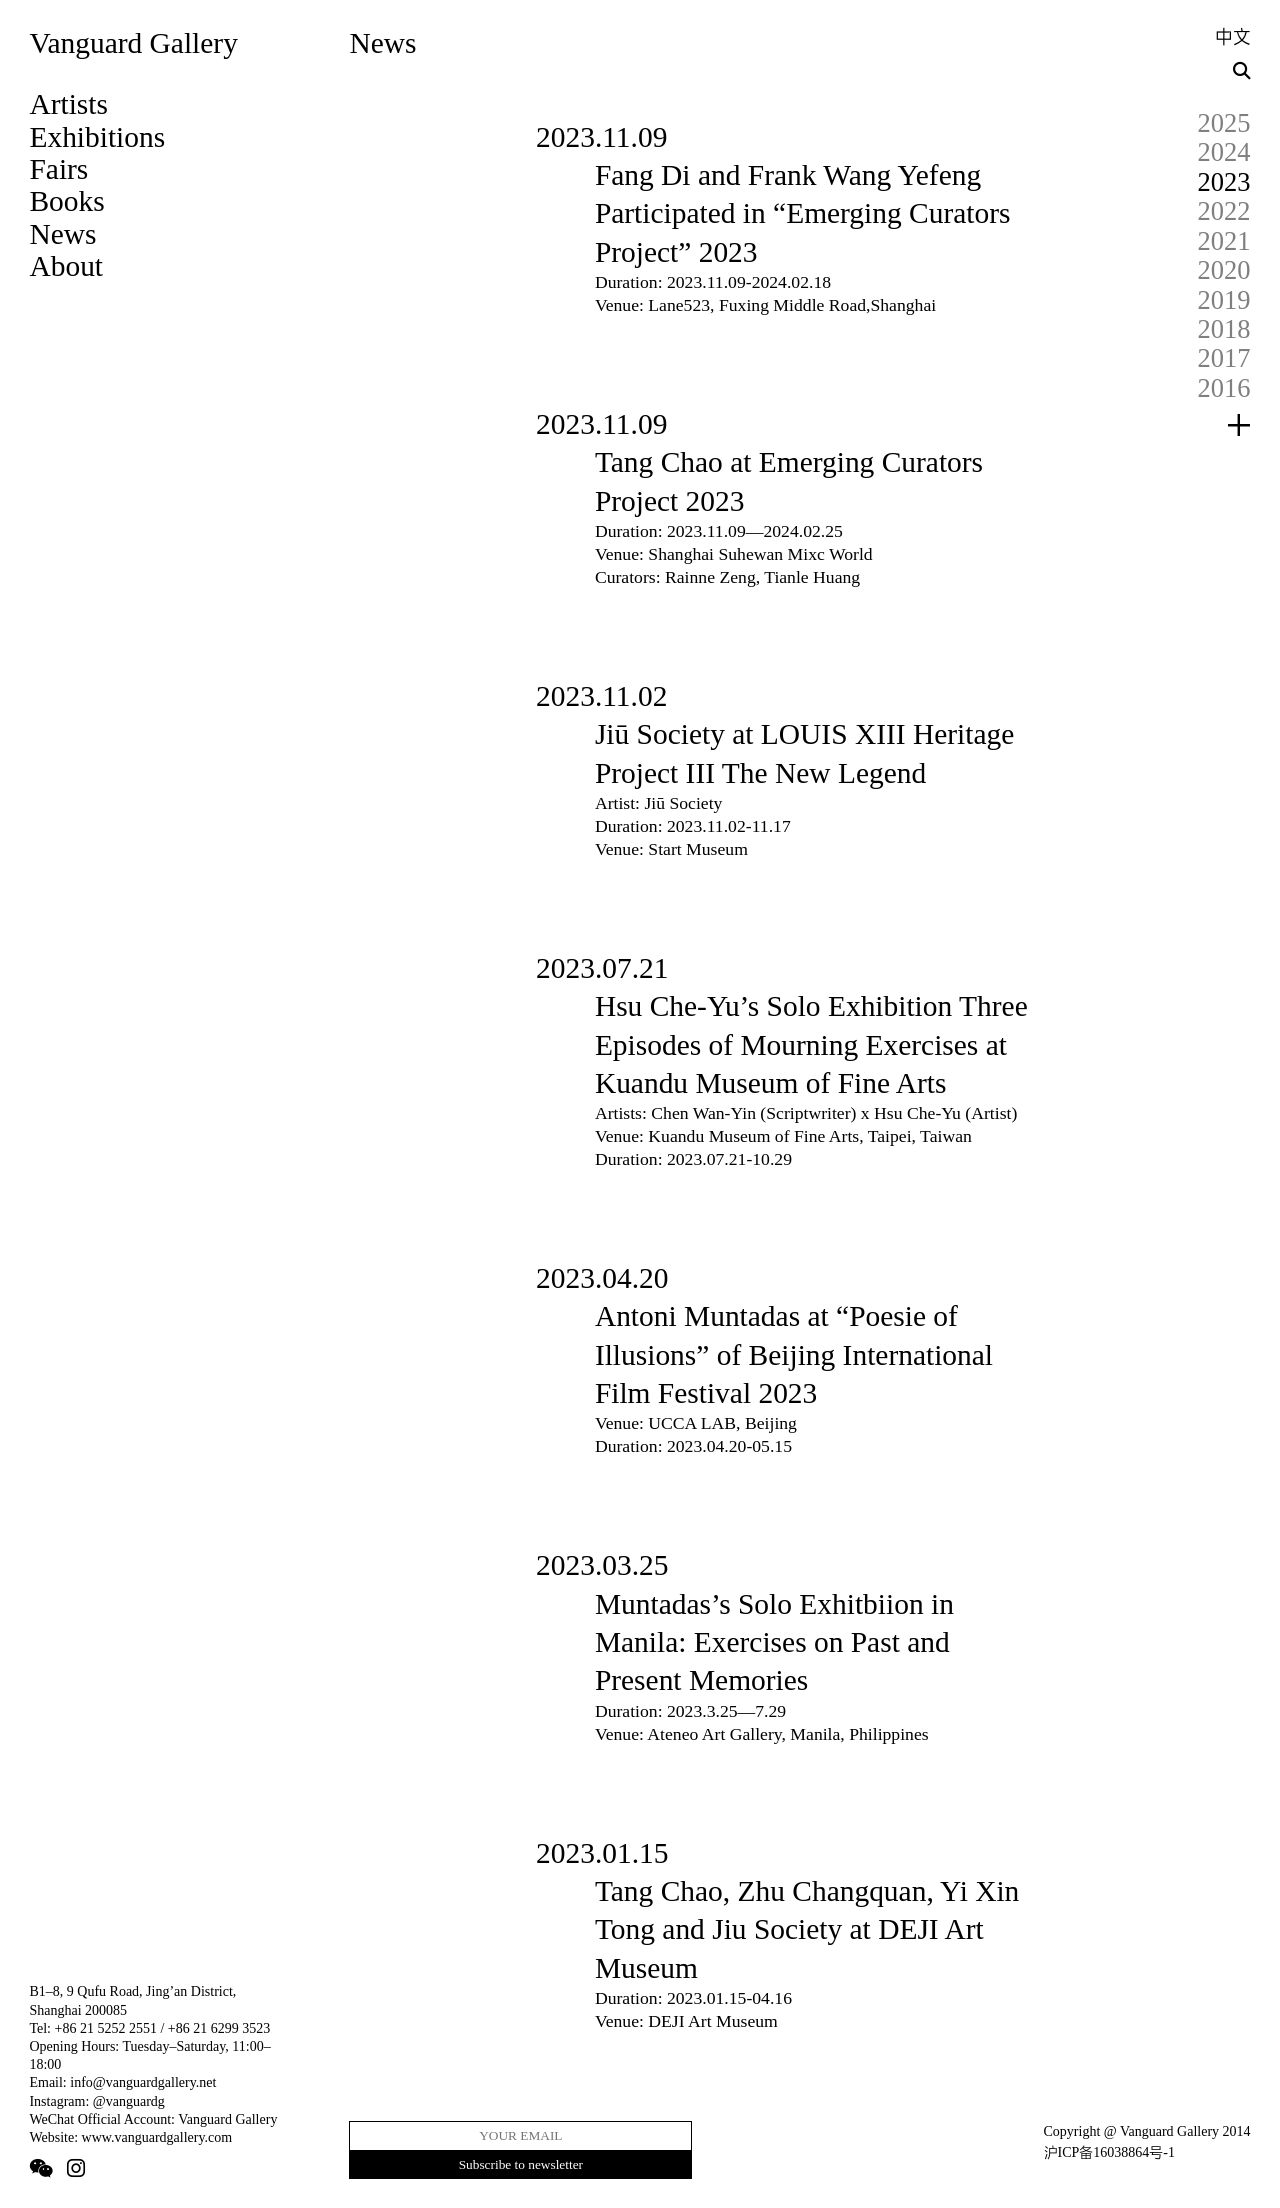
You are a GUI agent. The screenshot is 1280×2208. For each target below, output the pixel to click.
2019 (1224, 300)
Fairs (58, 169)
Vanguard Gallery (133, 43)
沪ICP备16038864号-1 (1109, 2152)
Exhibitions (97, 137)
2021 (1224, 241)
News (62, 234)
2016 (1224, 388)
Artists (68, 104)
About (66, 266)
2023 (1224, 182)
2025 (1224, 123)
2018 (1224, 329)
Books (66, 201)
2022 (1224, 211)
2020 (1224, 270)
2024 (1224, 152)
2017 (1224, 358)
